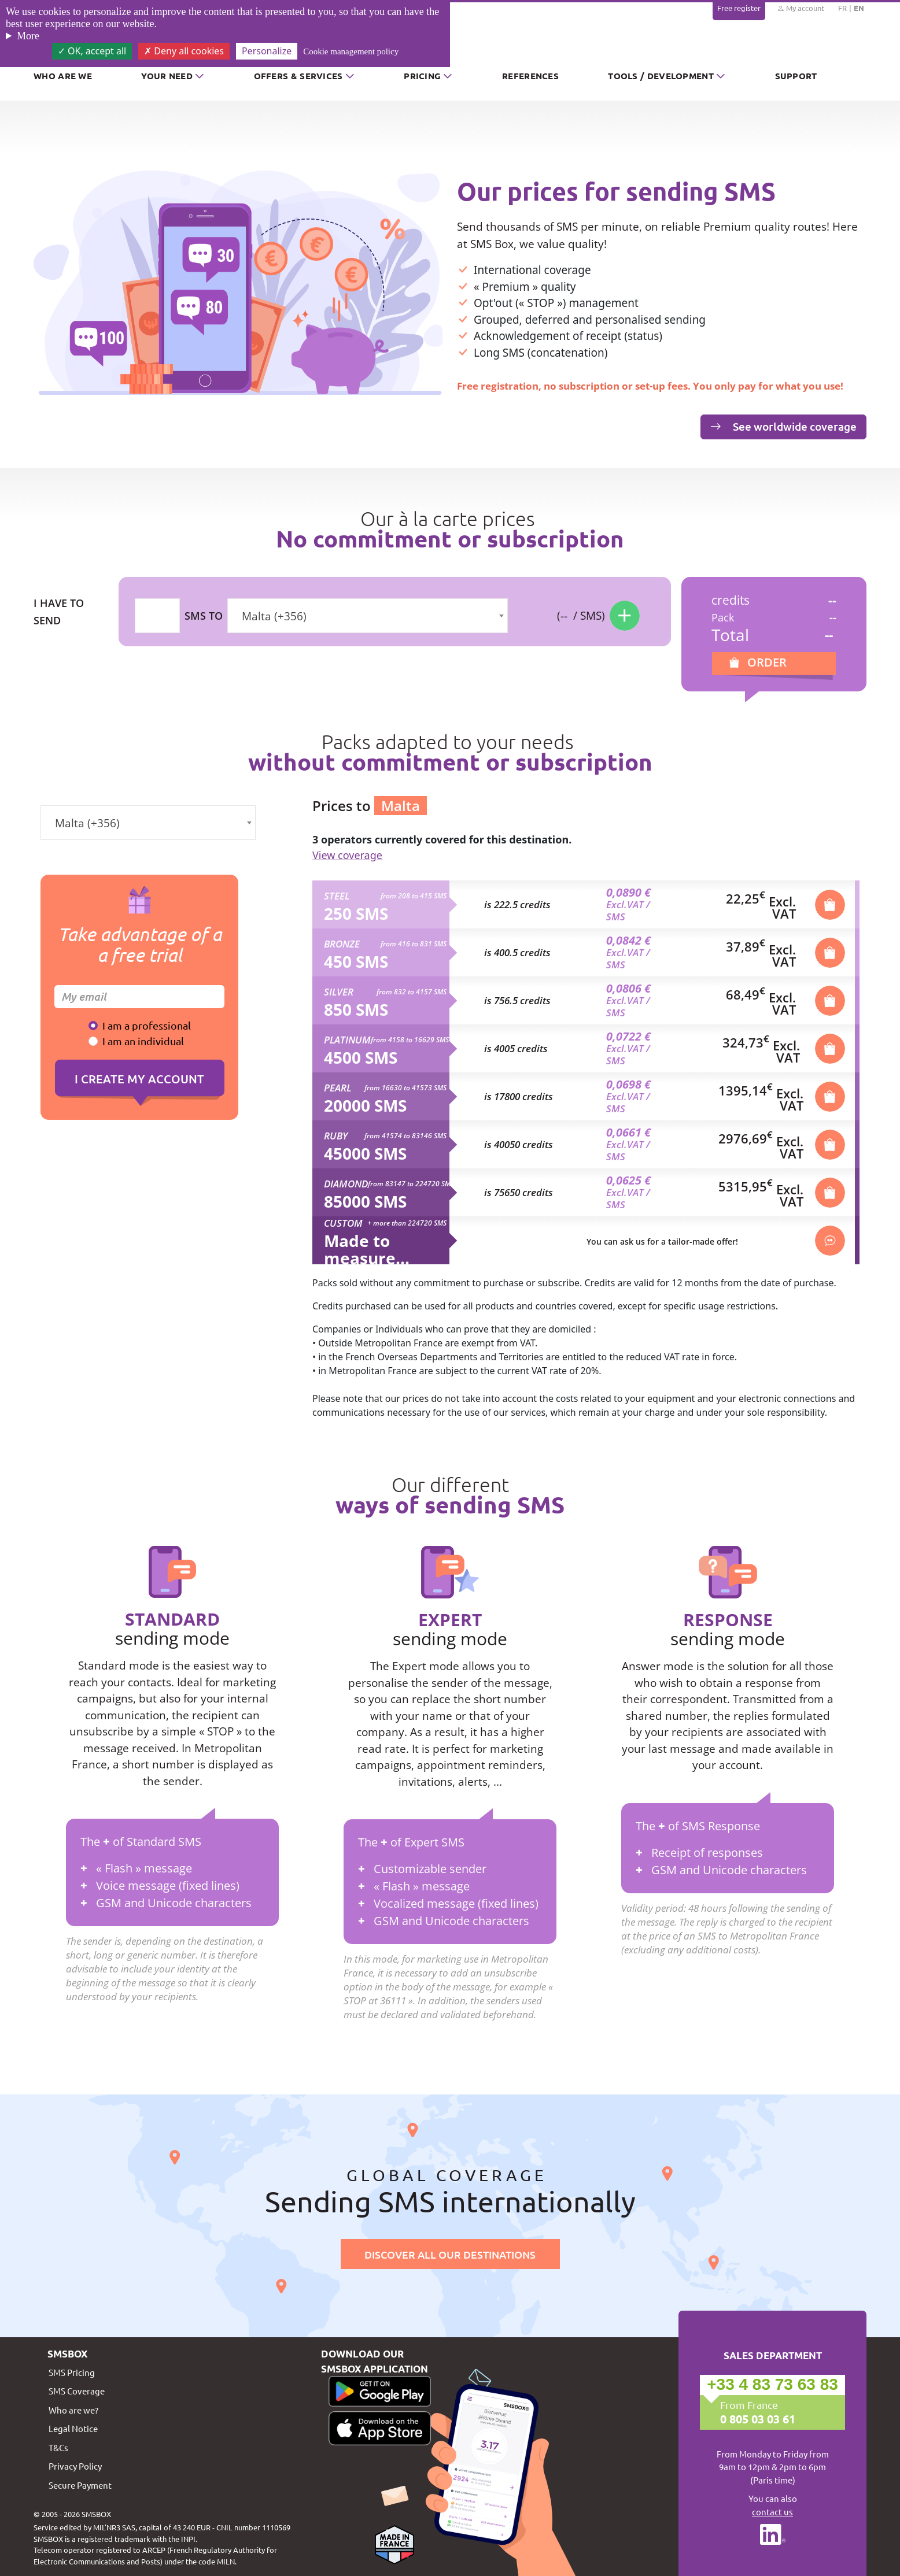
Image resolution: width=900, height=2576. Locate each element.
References (530, 76)
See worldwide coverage (783, 426)
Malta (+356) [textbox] (274, 616)
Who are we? (73, 2409)
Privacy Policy (75, 2465)
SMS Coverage (77, 2390)
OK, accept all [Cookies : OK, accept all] (92, 51)
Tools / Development (661, 76)
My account (800, 8)
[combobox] (367, 615)
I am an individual (143, 1041)
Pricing (422, 76)
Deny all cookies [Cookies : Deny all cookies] (184, 51)
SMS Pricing (72, 2372)
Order (767, 662)
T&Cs (58, 2447)
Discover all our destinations (450, 2254)
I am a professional (146, 1025)
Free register (739, 8)
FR (842, 8)
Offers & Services (298, 76)
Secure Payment (80, 2484)
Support (796, 76)
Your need (167, 76)
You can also (772, 2505)
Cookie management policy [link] (351, 51)
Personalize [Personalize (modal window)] (267, 51)
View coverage (347, 855)
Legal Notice (73, 2428)
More (28, 36)
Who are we (63, 76)
